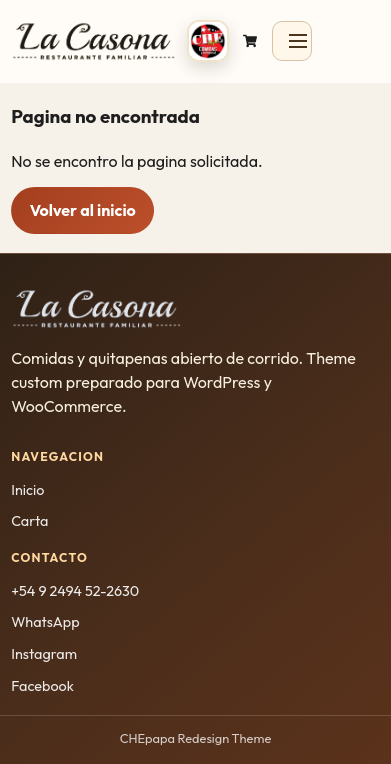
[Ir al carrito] (250, 40)
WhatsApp (45, 622)
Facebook (42, 686)
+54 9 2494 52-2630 (75, 591)
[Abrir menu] (292, 41)
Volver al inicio (83, 210)
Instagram (44, 654)
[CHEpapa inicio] (120, 40)
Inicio (27, 490)
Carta (29, 521)
